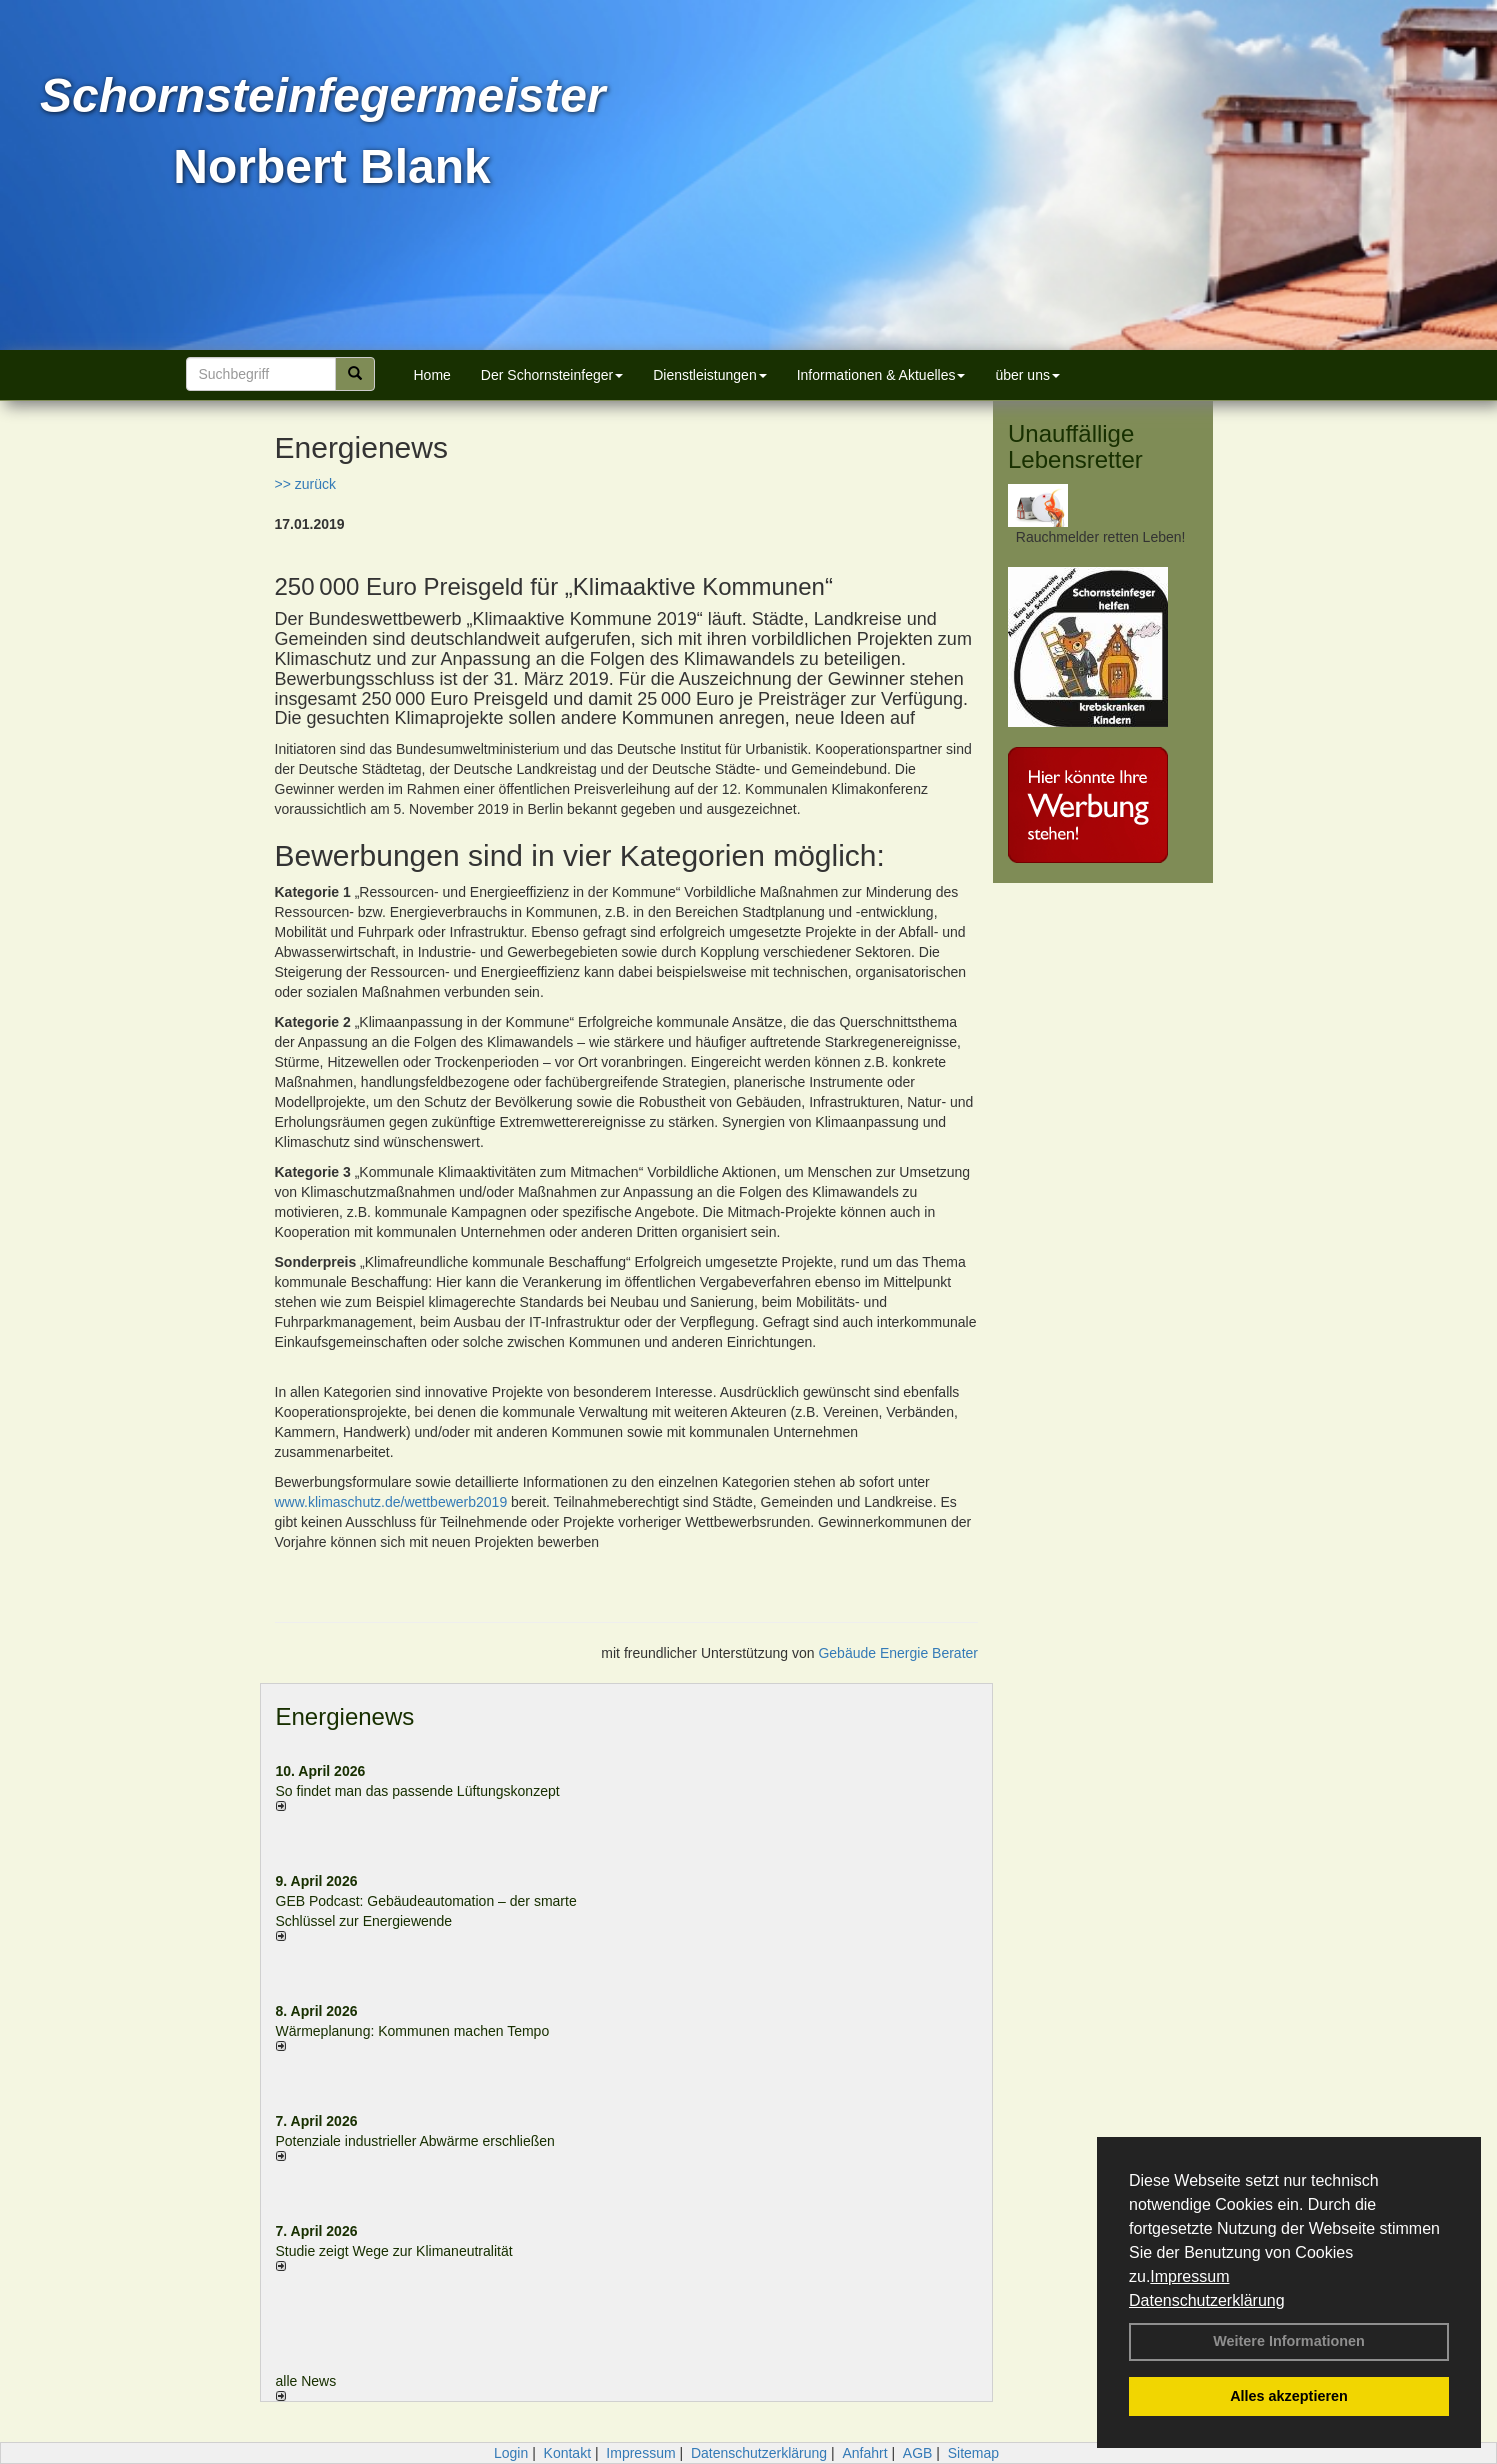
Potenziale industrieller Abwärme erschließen (415, 2141)
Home (432, 375)
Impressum (1189, 2276)
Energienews (345, 1716)
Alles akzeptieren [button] (1289, 2396)
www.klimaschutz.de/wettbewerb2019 (391, 1502)
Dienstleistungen (710, 375)
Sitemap (973, 2453)
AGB (918, 2453)
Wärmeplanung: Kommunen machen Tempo (413, 2031)
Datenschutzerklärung (1207, 2300)
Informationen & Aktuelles (881, 375)
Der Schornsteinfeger (552, 375)
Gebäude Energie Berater (898, 1653)
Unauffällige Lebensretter (1075, 446)
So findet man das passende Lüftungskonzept (418, 1791)
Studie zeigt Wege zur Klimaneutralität (394, 2251)
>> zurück (305, 484)
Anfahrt (864, 2453)
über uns (1027, 375)
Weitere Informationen (1289, 2341)
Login (511, 2453)
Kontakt (567, 2453)
